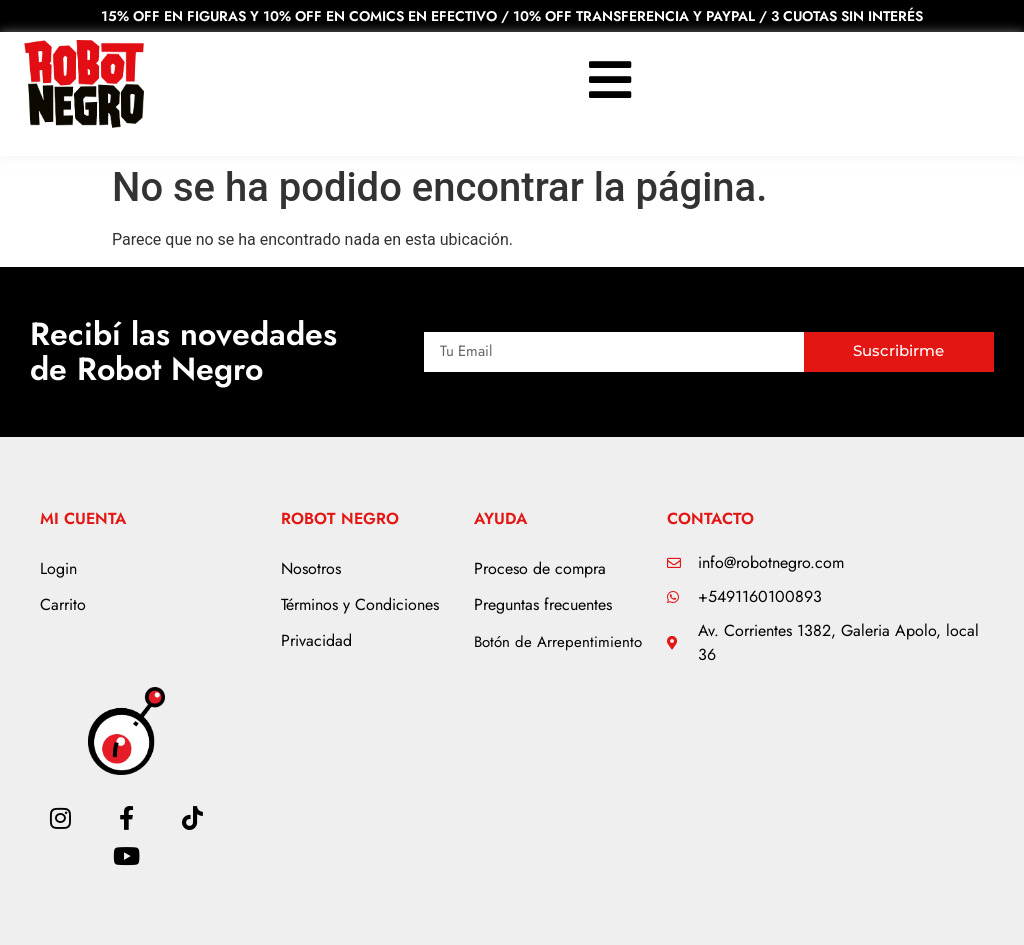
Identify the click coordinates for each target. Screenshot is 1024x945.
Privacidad (316, 640)
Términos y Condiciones (360, 604)
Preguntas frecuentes (543, 604)
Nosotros (311, 568)
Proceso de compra (540, 568)
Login (58, 568)
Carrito (63, 604)
